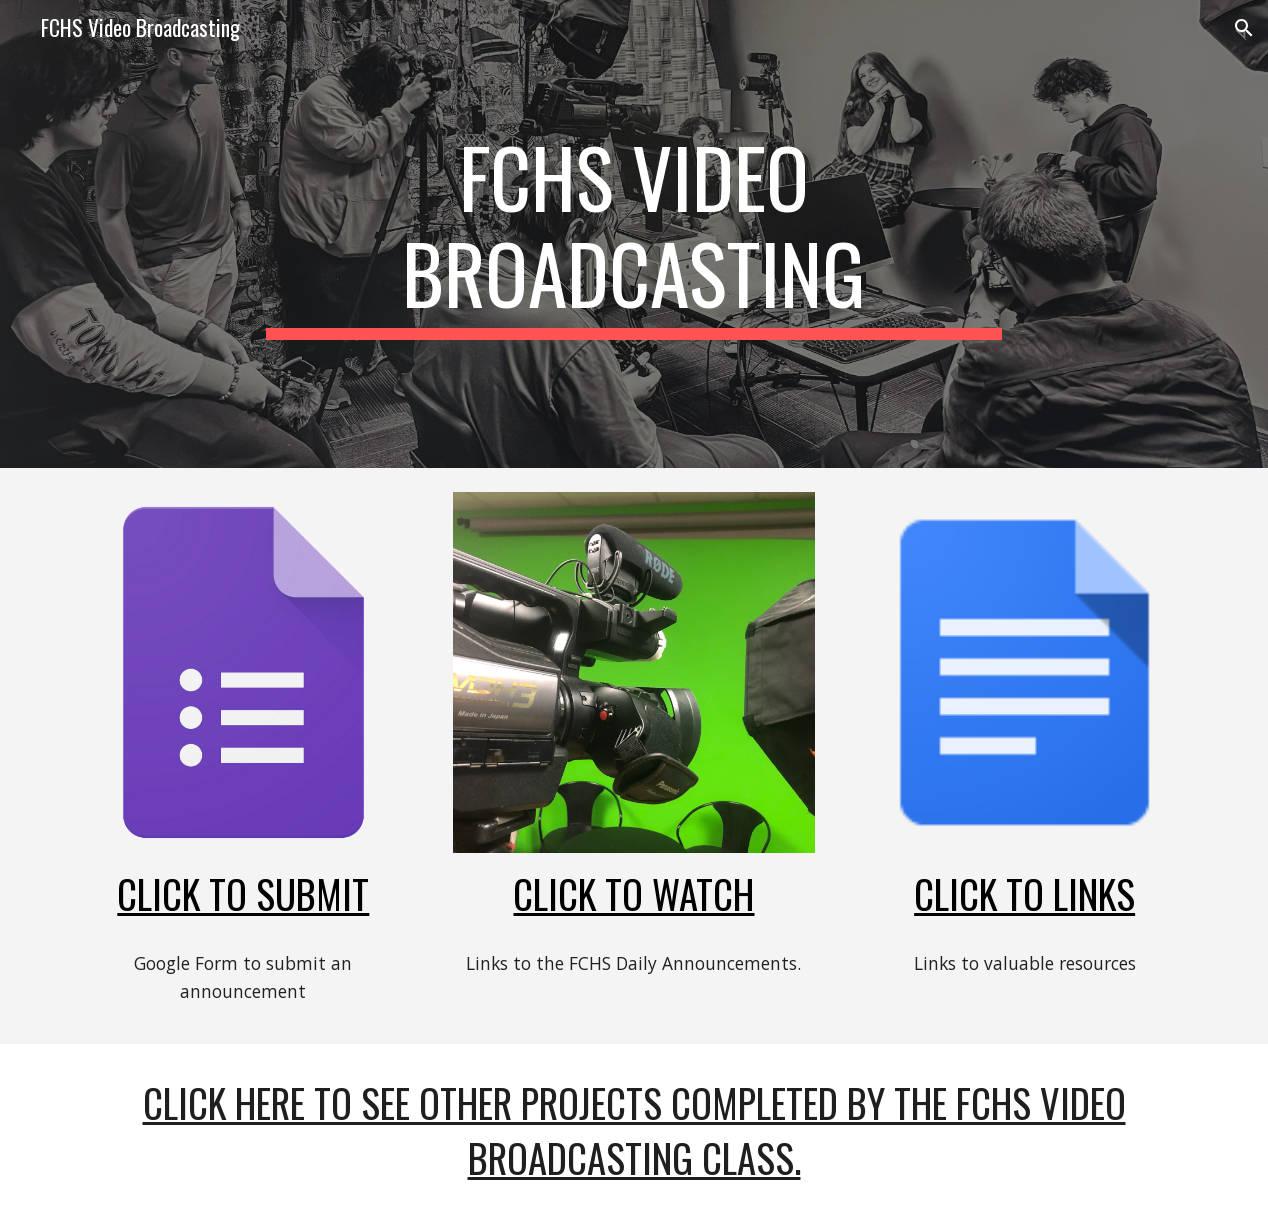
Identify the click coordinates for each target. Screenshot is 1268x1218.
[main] (634, 234)
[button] (1244, 28)
